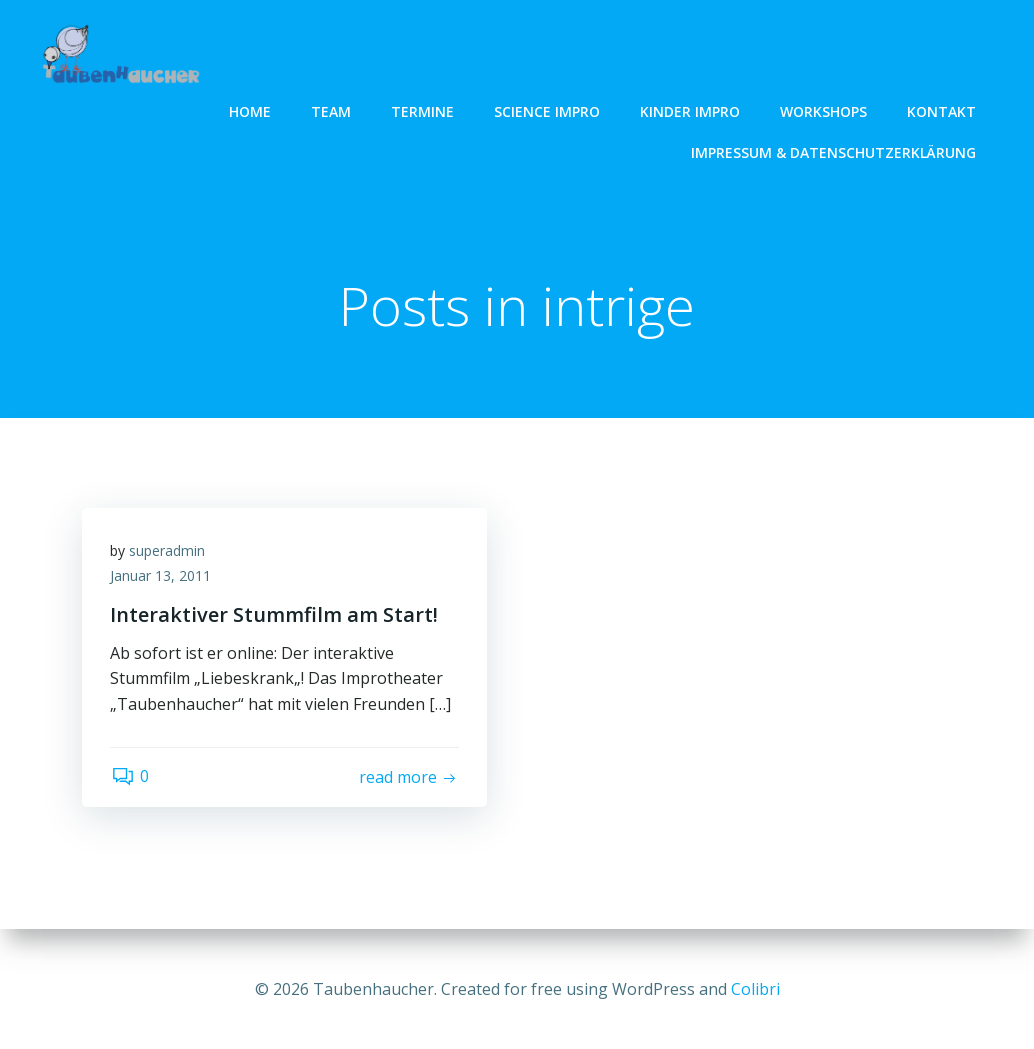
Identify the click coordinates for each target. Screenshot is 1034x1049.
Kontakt (942, 110)
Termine (423, 110)
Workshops (824, 110)
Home (251, 110)
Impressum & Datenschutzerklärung (834, 151)
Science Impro (548, 110)
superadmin (169, 552)
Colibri (755, 989)
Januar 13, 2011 (162, 578)
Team (332, 110)
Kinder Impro (691, 110)
